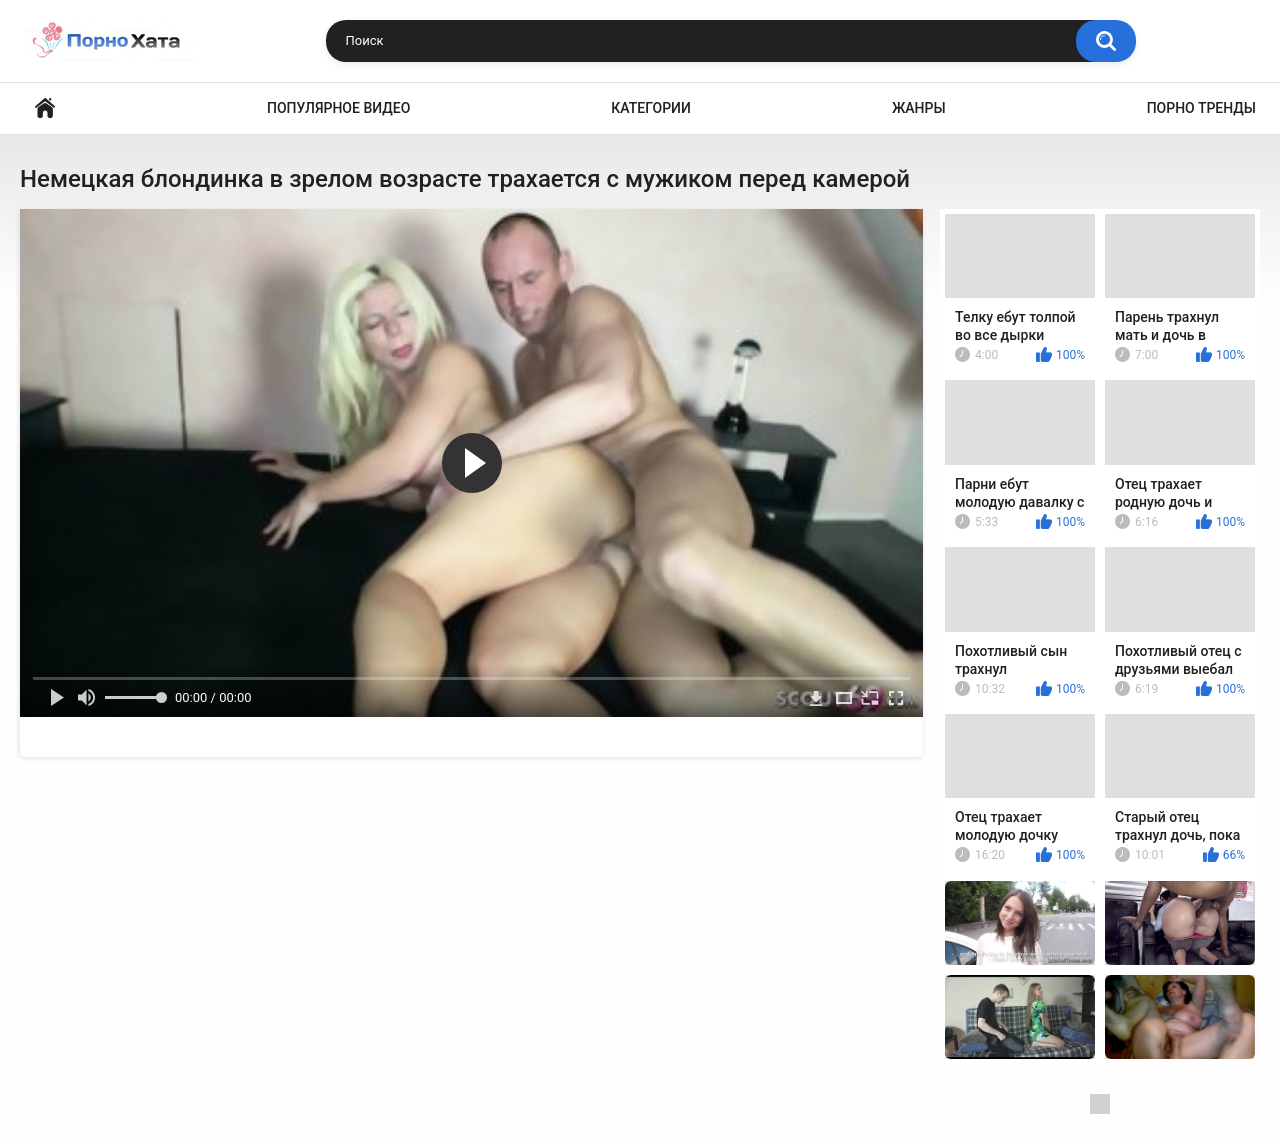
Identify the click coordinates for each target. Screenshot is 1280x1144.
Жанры (919, 108)
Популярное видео (338, 108)
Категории (651, 108)
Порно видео (45, 108)
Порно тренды (1201, 108)
